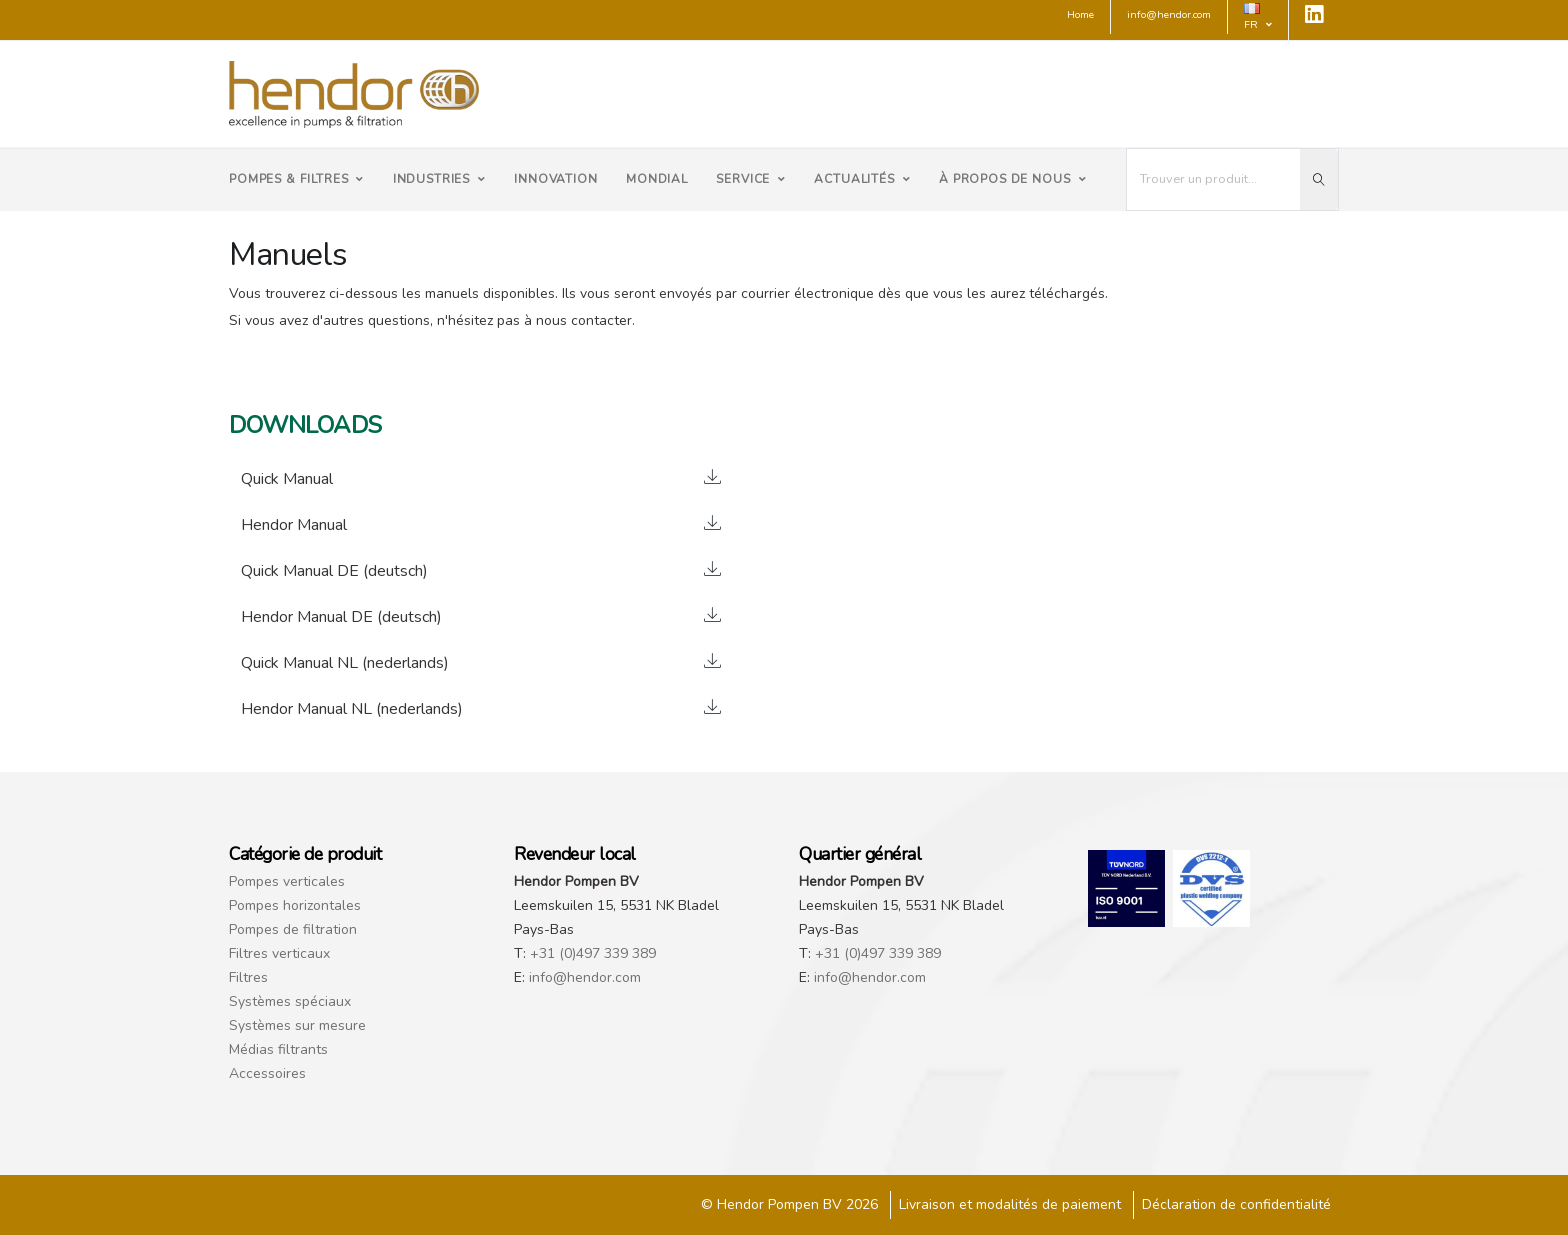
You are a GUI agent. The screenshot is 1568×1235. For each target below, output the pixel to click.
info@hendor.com (585, 977)
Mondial (657, 179)
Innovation (555, 179)
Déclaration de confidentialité (1236, 1204)
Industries (439, 179)
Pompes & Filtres (296, 179)
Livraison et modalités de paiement (1010, 1204)
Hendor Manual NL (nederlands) (352, 709)
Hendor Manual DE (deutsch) (341, 617)
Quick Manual (287, 479)
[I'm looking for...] (1214, 179)
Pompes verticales (287, 881)
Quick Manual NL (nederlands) (345, 663)
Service (751, 179)
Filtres (248, 977)
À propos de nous (1012, 179)
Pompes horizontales (295, 905)
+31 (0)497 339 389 (593, 953)
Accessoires (267, 1073)
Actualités (862, 179)
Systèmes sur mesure (297, 1025)
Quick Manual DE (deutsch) (334, 571)
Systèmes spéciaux (290, 1001)
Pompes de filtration (293, 929)
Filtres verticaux (279, 953)
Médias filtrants (278, 1049)
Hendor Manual (294, 525)
